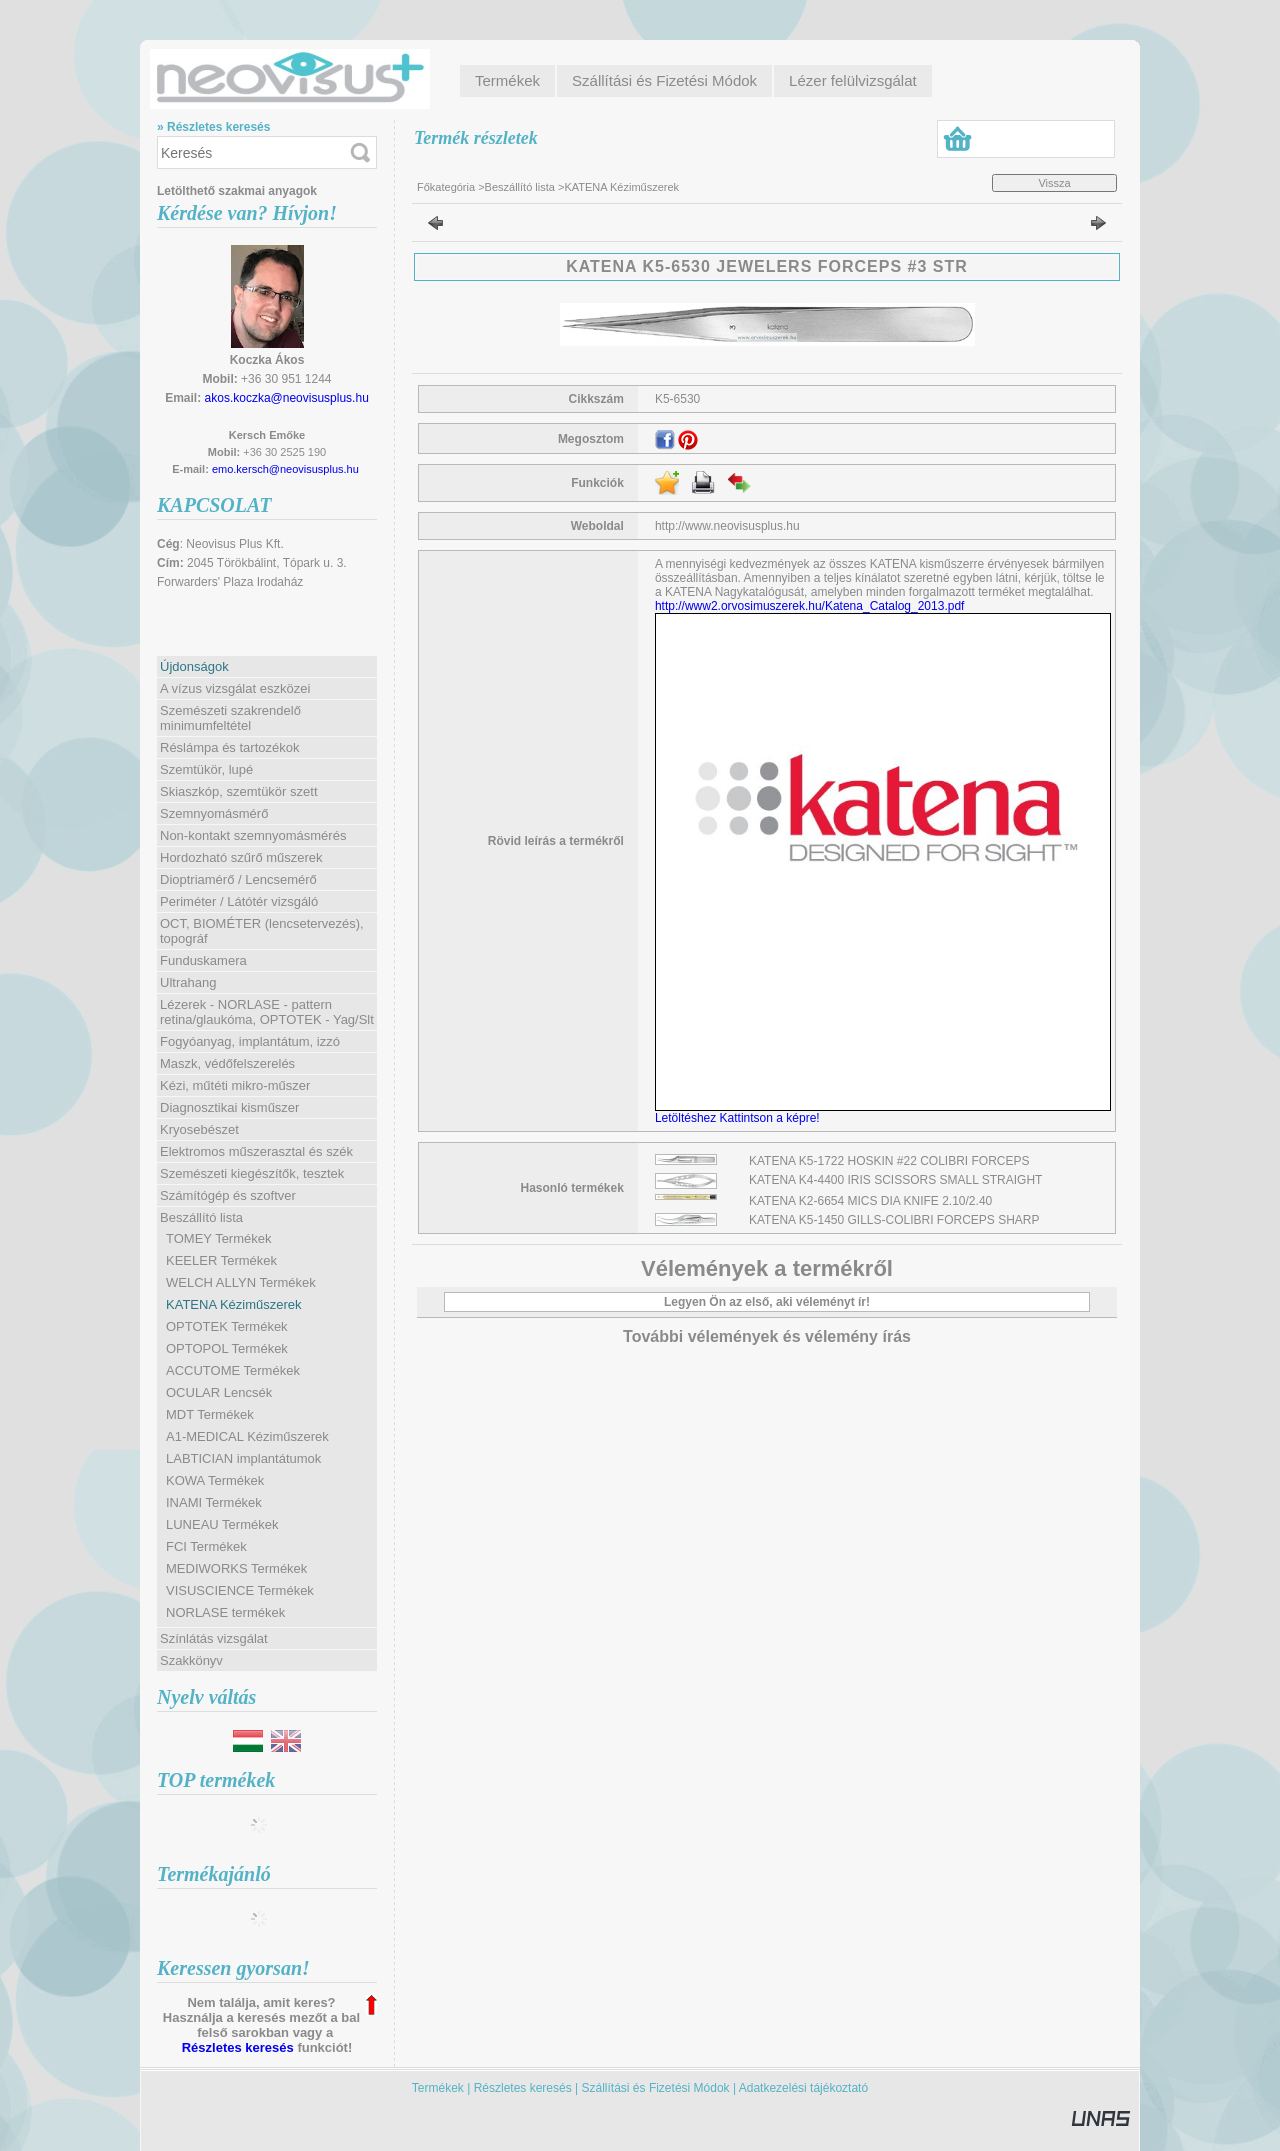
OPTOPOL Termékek (227, 1348)
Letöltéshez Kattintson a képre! (740, 1118)
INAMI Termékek (214, 1502)
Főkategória (446, 187)
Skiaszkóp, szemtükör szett (239, 791)
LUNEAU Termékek (222, 1524)
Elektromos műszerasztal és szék (256, 1151)
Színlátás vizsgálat (214, 1638)
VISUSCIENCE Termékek (240, 1590)
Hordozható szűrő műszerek (241, 857)
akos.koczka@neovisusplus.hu (287, 398)
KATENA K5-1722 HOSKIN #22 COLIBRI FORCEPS (889, 1161)
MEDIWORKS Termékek (236, 1568)
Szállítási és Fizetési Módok (656, 2088)
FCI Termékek (206, 1546)
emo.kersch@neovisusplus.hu (285, 469)
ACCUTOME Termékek (233, 1370)
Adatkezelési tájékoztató (803, 2088)
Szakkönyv (191, 1660)
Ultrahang (188, 982)
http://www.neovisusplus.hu (727, 526)
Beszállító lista (520, 187)
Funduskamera (203, 960)
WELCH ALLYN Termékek (241, 1282)
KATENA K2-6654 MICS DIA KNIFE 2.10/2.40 (870, 1201)
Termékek (438, 2088)
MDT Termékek (210, 1414)
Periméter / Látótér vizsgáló (239, 901)
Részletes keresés (238, 2047)
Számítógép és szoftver (228, 1195)
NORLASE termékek (225, 1612)
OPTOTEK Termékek (227, 1326)
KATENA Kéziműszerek (234, 1304)
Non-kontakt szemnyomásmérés (253, 835)
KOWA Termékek (215, 1480)
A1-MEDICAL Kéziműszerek (247, 1436)
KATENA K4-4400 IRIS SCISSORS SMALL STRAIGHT (895, 1180)
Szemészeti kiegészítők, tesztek (252, 1173)
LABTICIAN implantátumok (243, 1458)
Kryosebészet (199, 1129)
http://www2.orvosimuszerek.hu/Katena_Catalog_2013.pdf (810, 606)
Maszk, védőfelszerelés (227, 1063)
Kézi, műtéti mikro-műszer (235, 1085)
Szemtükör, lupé (206, 769)
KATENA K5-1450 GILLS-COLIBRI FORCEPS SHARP (894, 1220)
